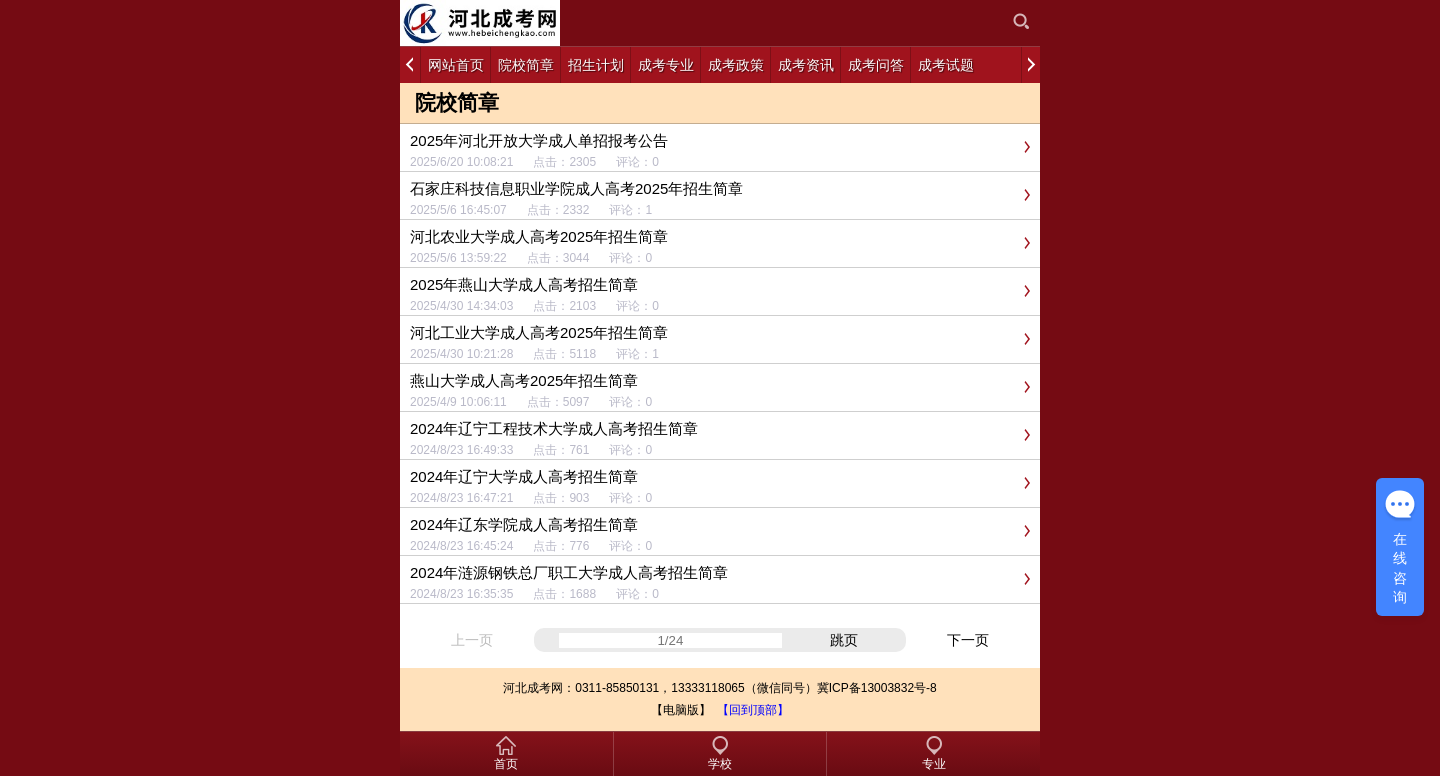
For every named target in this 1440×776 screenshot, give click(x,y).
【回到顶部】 (753, 710)
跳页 (844, 640)
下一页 (968, 640)
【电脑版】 (681, 710)
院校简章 (457, 102)
